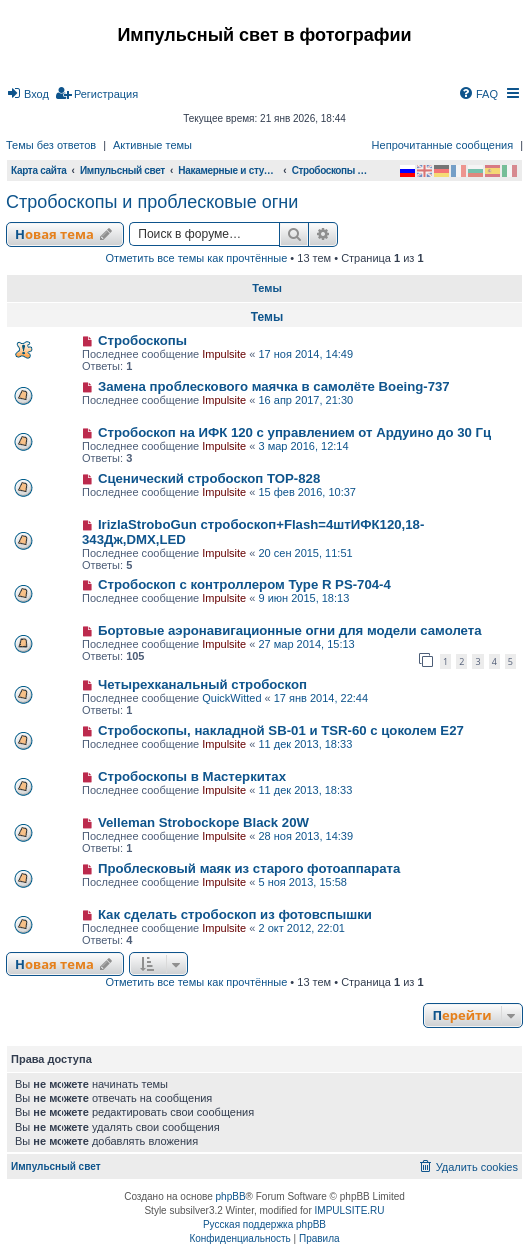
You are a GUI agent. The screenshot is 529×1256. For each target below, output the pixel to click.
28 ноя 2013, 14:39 (305, 836)
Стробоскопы (142, 340)
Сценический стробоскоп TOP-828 (209, 478)
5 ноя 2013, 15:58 (302, 882)
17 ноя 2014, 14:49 (305, 354)
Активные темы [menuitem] (152, 145)
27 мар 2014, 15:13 (306, 644)
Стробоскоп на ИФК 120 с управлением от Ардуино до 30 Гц (294, 432)
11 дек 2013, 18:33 (305, 744)
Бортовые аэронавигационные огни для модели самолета (290, 630)
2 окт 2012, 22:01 (301, 928)
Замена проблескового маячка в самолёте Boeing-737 (274, 386)
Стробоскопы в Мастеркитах (192, 776)
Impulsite (224, 354)
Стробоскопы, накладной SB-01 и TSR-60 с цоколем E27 (281, 730)
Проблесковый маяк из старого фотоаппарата (249, 868)
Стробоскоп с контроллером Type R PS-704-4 (244, 584)
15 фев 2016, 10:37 (306, 492)
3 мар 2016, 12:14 (303, 446)
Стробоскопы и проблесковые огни (152, 202)
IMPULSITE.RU (350, 1210)
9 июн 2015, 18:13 (303, 598)
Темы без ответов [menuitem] (51, 145)
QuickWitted (231, 698)
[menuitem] (27, 94)
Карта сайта (39, 170)
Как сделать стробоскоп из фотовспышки (235, 914)
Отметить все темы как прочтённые (196, 258)
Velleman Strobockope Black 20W (203, 822)
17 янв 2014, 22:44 (321, 698)
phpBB (231, 1196)
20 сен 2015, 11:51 (305, 553)
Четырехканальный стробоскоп (202, 684)
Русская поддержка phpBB (264, 1224)
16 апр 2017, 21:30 (305, 400)
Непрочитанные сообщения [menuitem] (443, 145)
